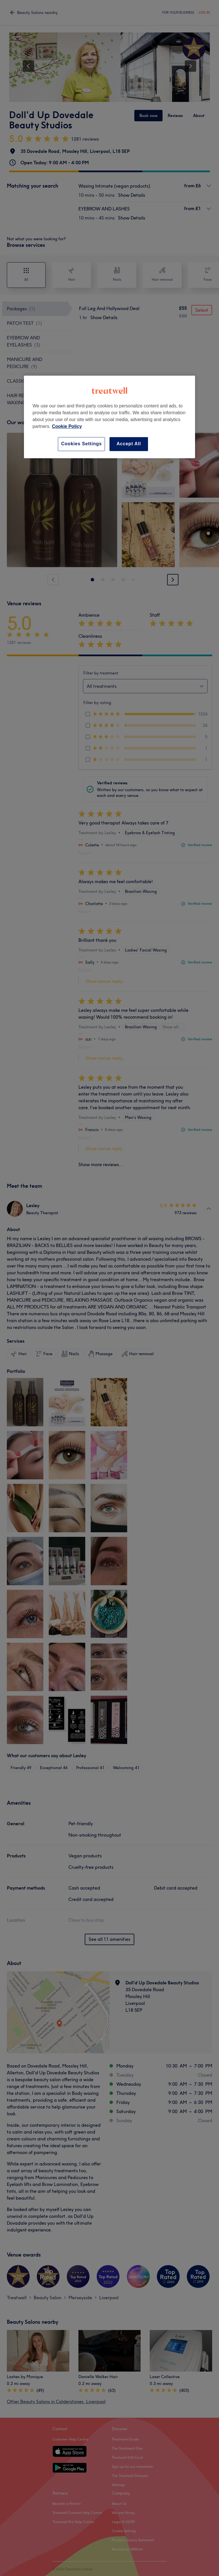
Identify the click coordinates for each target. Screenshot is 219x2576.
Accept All (129, 444)
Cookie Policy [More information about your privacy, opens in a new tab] (67, 426)
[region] (109, 417)
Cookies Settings (81, 444)
